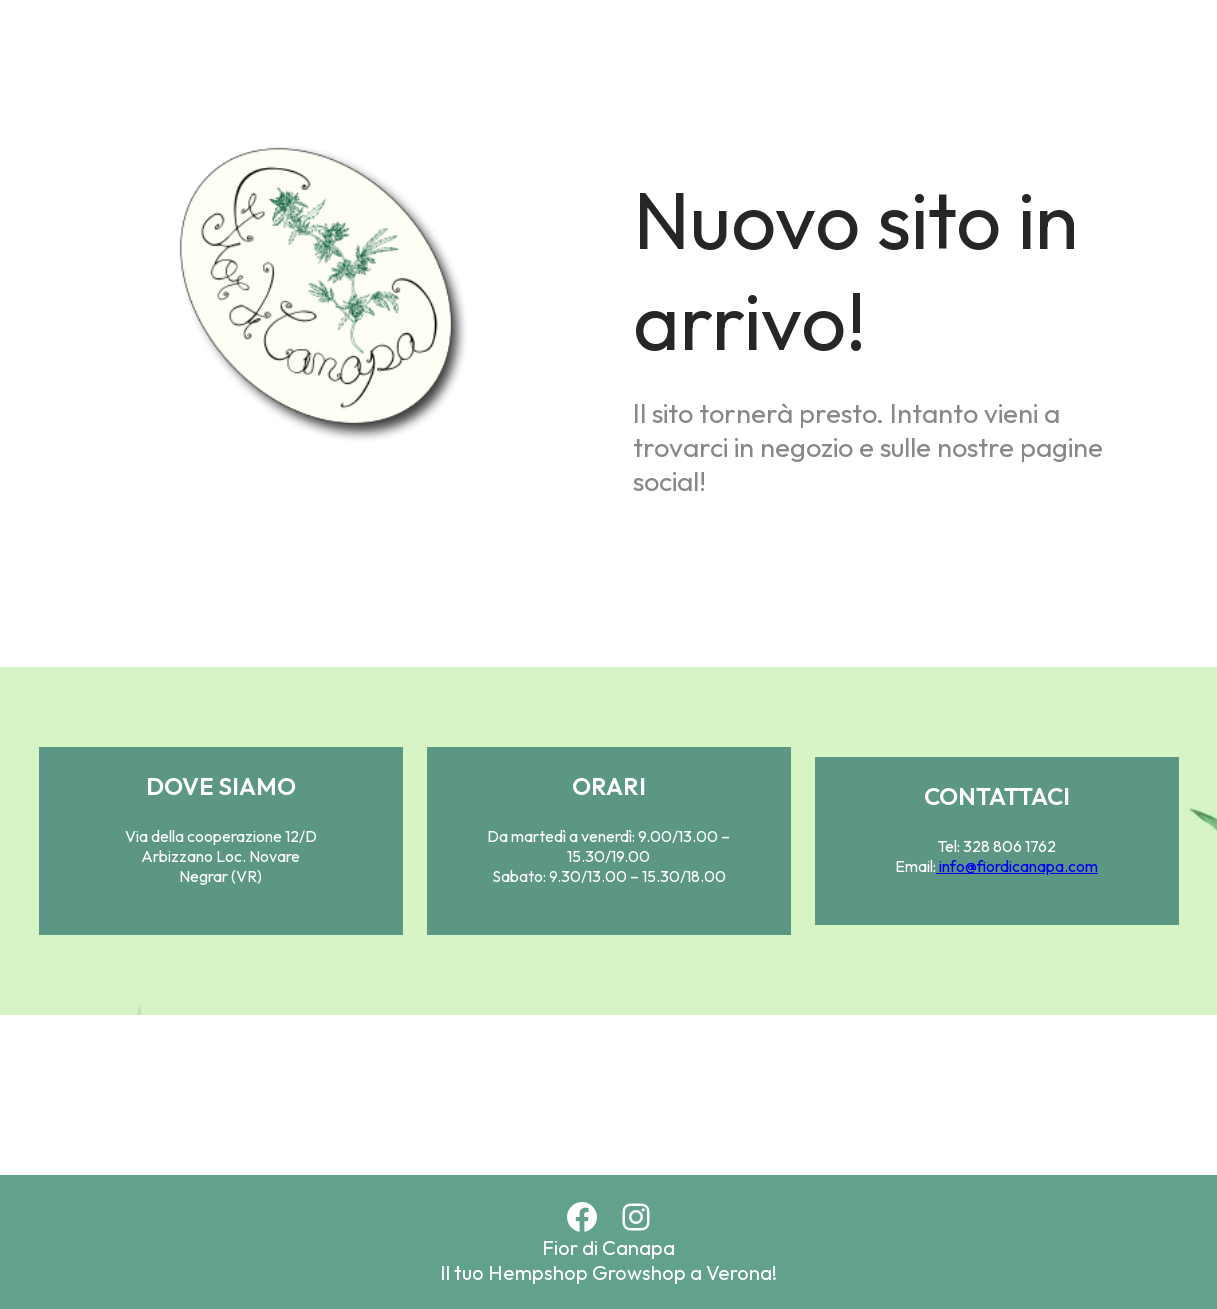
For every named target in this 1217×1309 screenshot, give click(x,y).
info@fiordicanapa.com (1017, 866)
